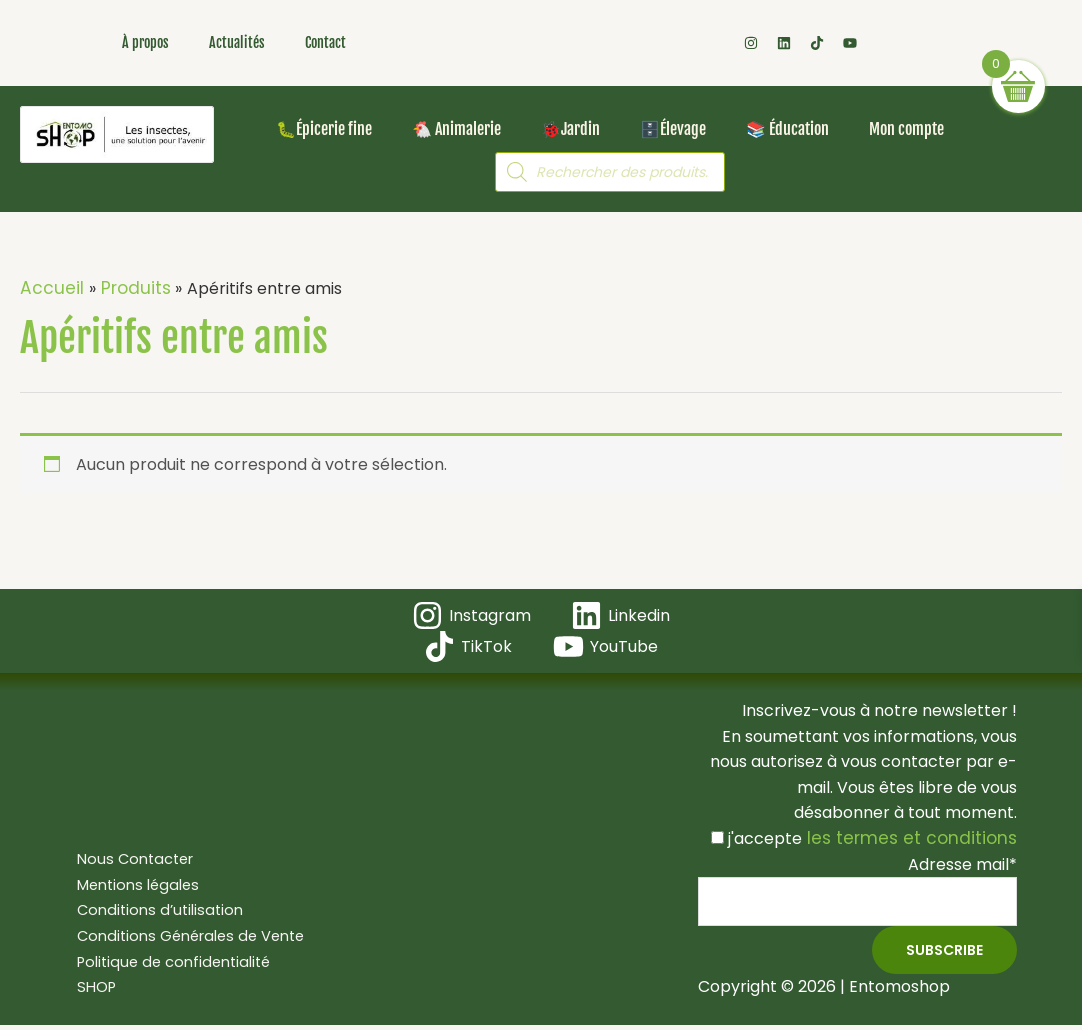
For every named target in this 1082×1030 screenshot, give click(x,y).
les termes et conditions (920, 836)
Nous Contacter (127, 859)
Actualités (237, 42)
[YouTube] (604, 644)
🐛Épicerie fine (324, 129)
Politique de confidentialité (168, 961)
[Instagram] (472, 613)
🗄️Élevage (673, 129)
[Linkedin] (620, 613)
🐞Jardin (570, 129)
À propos (145, 42)
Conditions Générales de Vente (187, 936)
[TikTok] (469, 644)
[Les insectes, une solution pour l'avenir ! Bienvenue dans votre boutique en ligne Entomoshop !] (117, 134)
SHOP (86, 987)
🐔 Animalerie (456, 129)
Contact (325, 42)
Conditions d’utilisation (152, 910)
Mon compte (906, 129)
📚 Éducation (787, 129)
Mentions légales (131, 884)
